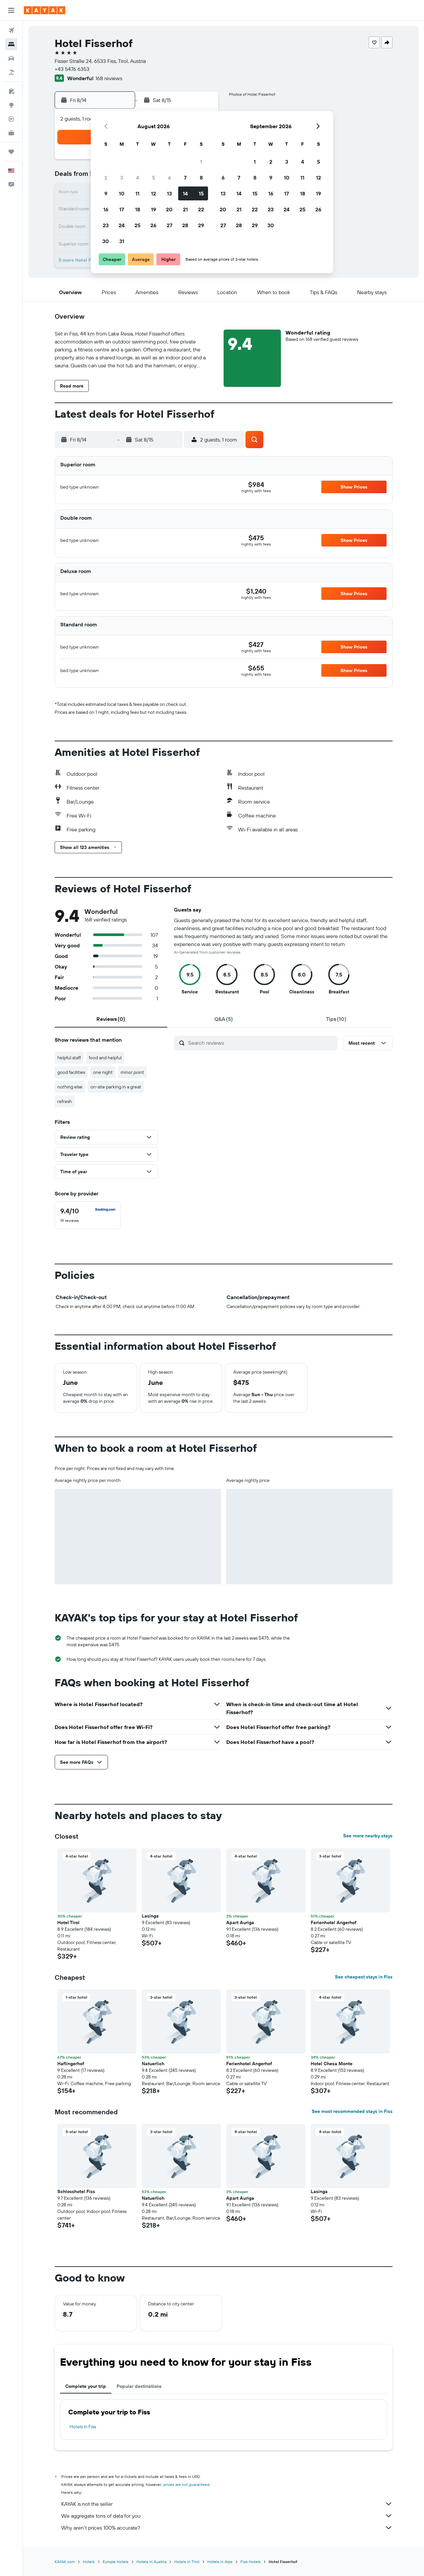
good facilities (71, 1072)
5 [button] (153, 177)
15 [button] (201, 193)
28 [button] (185, 225)
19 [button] (153, 209)
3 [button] (121, 177)
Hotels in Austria (151, 2561)
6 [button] (169, 177)
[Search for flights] (11, 30)
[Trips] (11, 151)
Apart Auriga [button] (240, 1922)
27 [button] (169, 225)
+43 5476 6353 (72, 69)
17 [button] (121, 209)
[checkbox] (88, 1215)
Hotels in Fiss (83, 2427)
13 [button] (169, 193)
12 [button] (153, 193)
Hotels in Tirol (186, 2561)
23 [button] (106, 225)
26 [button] (153, 225)
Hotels (89, 2561)
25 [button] (137, 225)
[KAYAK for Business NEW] (11, 132)
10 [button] (122, 193)
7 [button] (185, 177)
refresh (64, 1101)
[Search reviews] (261, 1042)
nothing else (69, 1087)
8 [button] (201, 177)
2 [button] (105, 177)
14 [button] (185, 193)
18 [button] (137, 209)
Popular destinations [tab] (139, 2386)
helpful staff (69, 1058)
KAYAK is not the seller (227, 2504)
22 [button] (201, 209)
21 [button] (185, 209)
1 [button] (201, 161)
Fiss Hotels (250, 2561)
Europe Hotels (116, 2561)
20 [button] (169, 209)
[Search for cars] (11, 58)
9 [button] (105, 193)
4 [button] (137, 177)
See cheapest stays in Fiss (364, 1977)
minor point (132, 1072)
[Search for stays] (11, 44)
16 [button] (105, 209)
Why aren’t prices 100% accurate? (227, 2528)
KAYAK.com (65, 2561)
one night (103, 1072)
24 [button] (122, 225)
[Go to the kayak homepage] (44, 10)
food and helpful (105, 1058)
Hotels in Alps (220, 2561)
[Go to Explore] (11, 105)
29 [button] (201, 225)
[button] (11, 10)
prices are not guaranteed (186, 2484)
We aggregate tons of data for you (227, 2516)
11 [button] (137, 193)
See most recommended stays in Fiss (352, 2111)
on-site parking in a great (115, 1087)
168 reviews (108, 78)
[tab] (111, 1018)
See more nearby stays (368, 1836)
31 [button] (121, 241)
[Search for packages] (11, 72)
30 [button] (105, 241)
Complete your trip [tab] (85, 2386)
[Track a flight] (11, 119)
